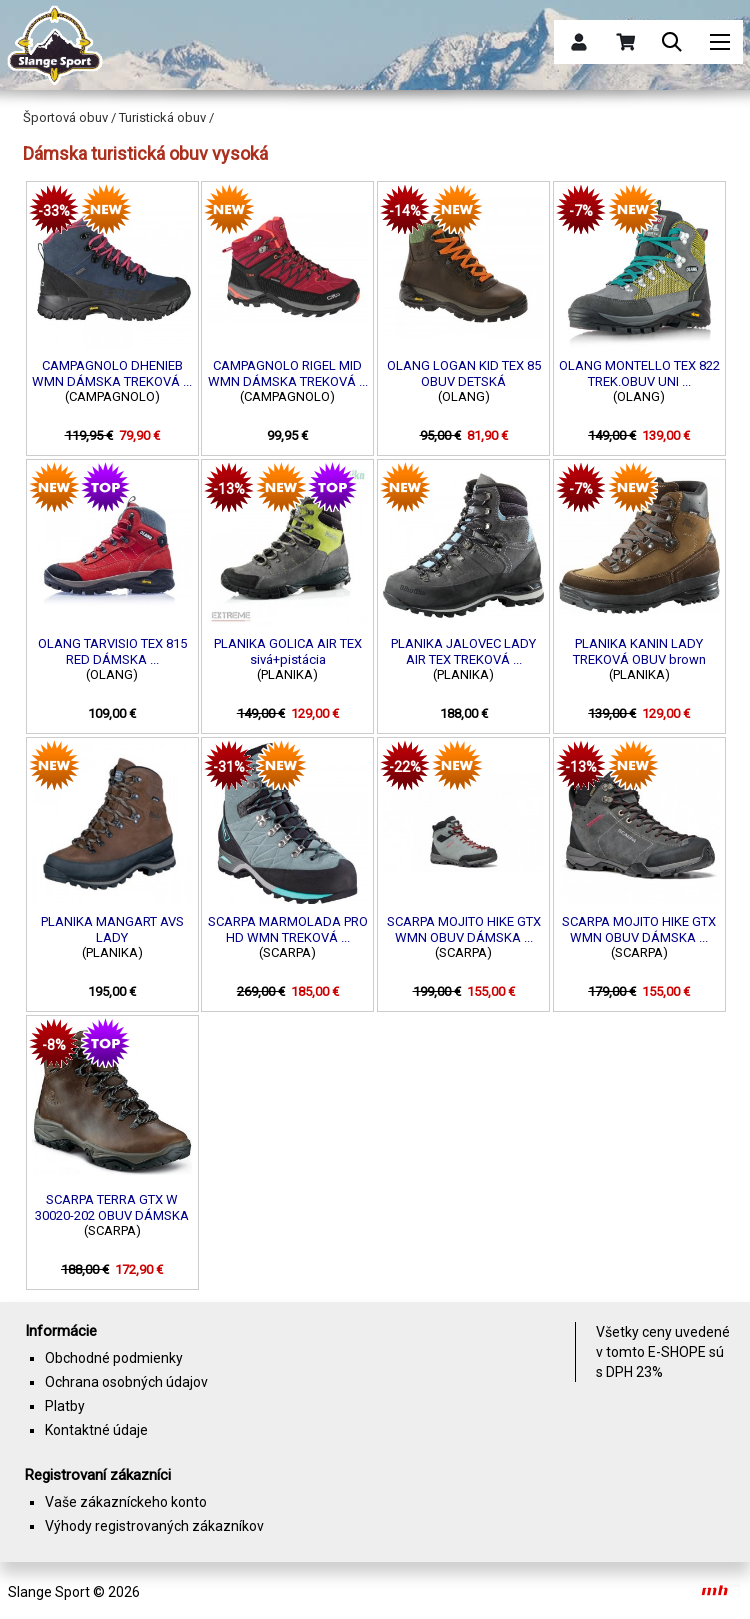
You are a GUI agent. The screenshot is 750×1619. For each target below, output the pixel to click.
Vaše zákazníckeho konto (126, 1502)
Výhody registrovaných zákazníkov (154, 1526)
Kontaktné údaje (96, 1430)
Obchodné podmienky (114, 1358)
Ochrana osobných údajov (126, 1382)
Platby (65, 1406)
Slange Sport (49, 1592)
